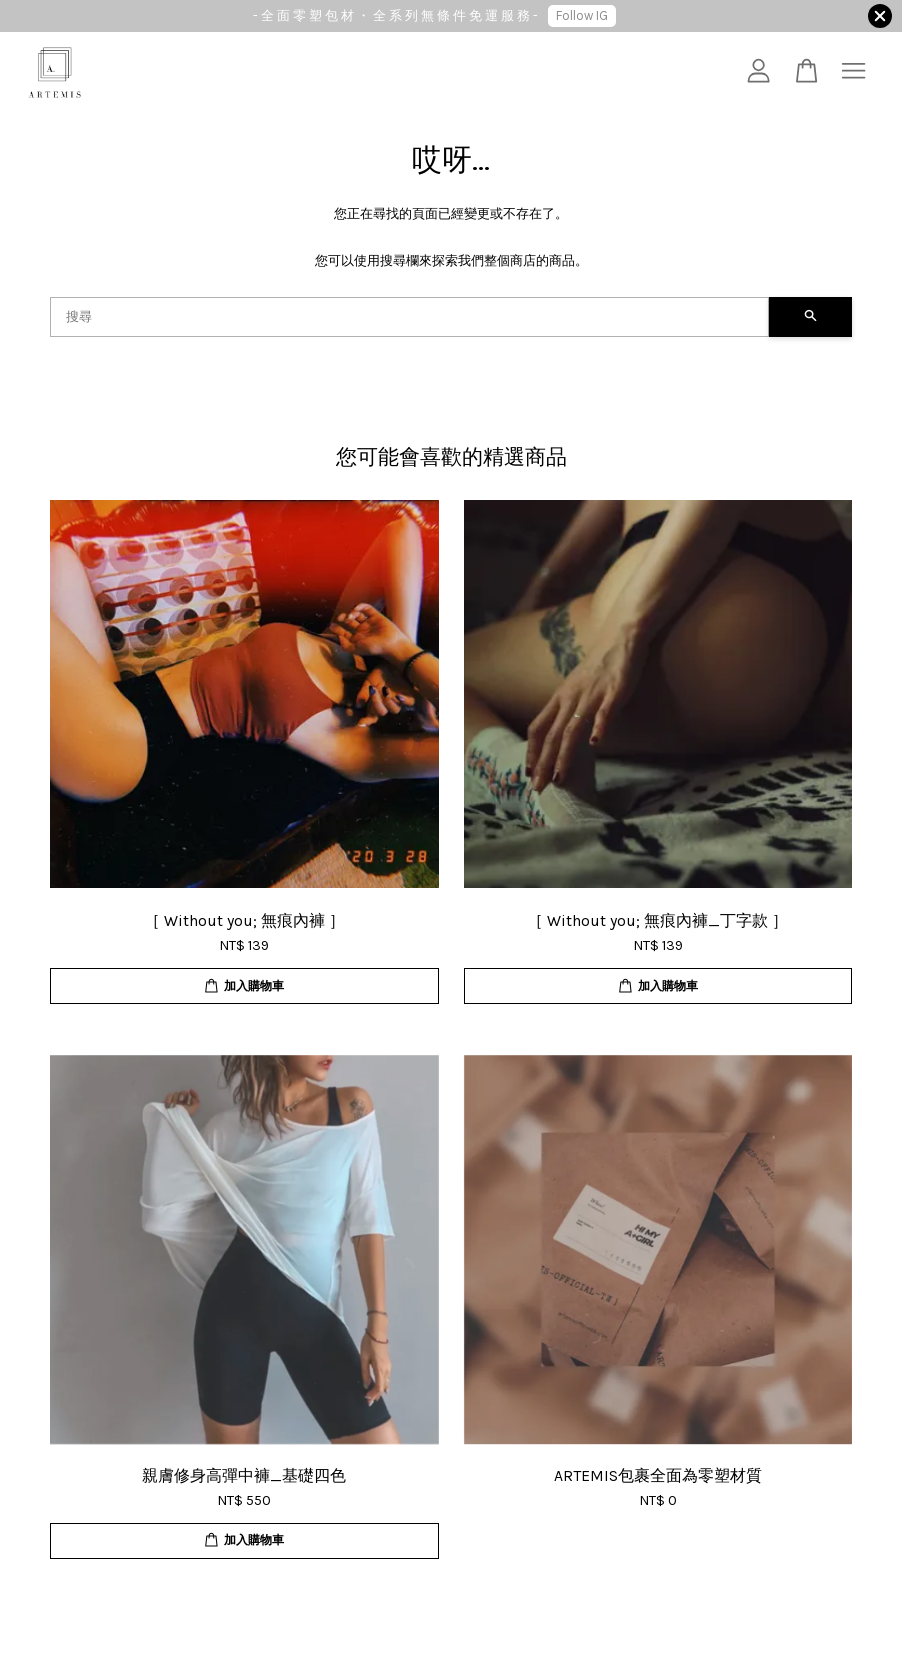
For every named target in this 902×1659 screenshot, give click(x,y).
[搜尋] (409, 317)
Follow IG (582, 15)
